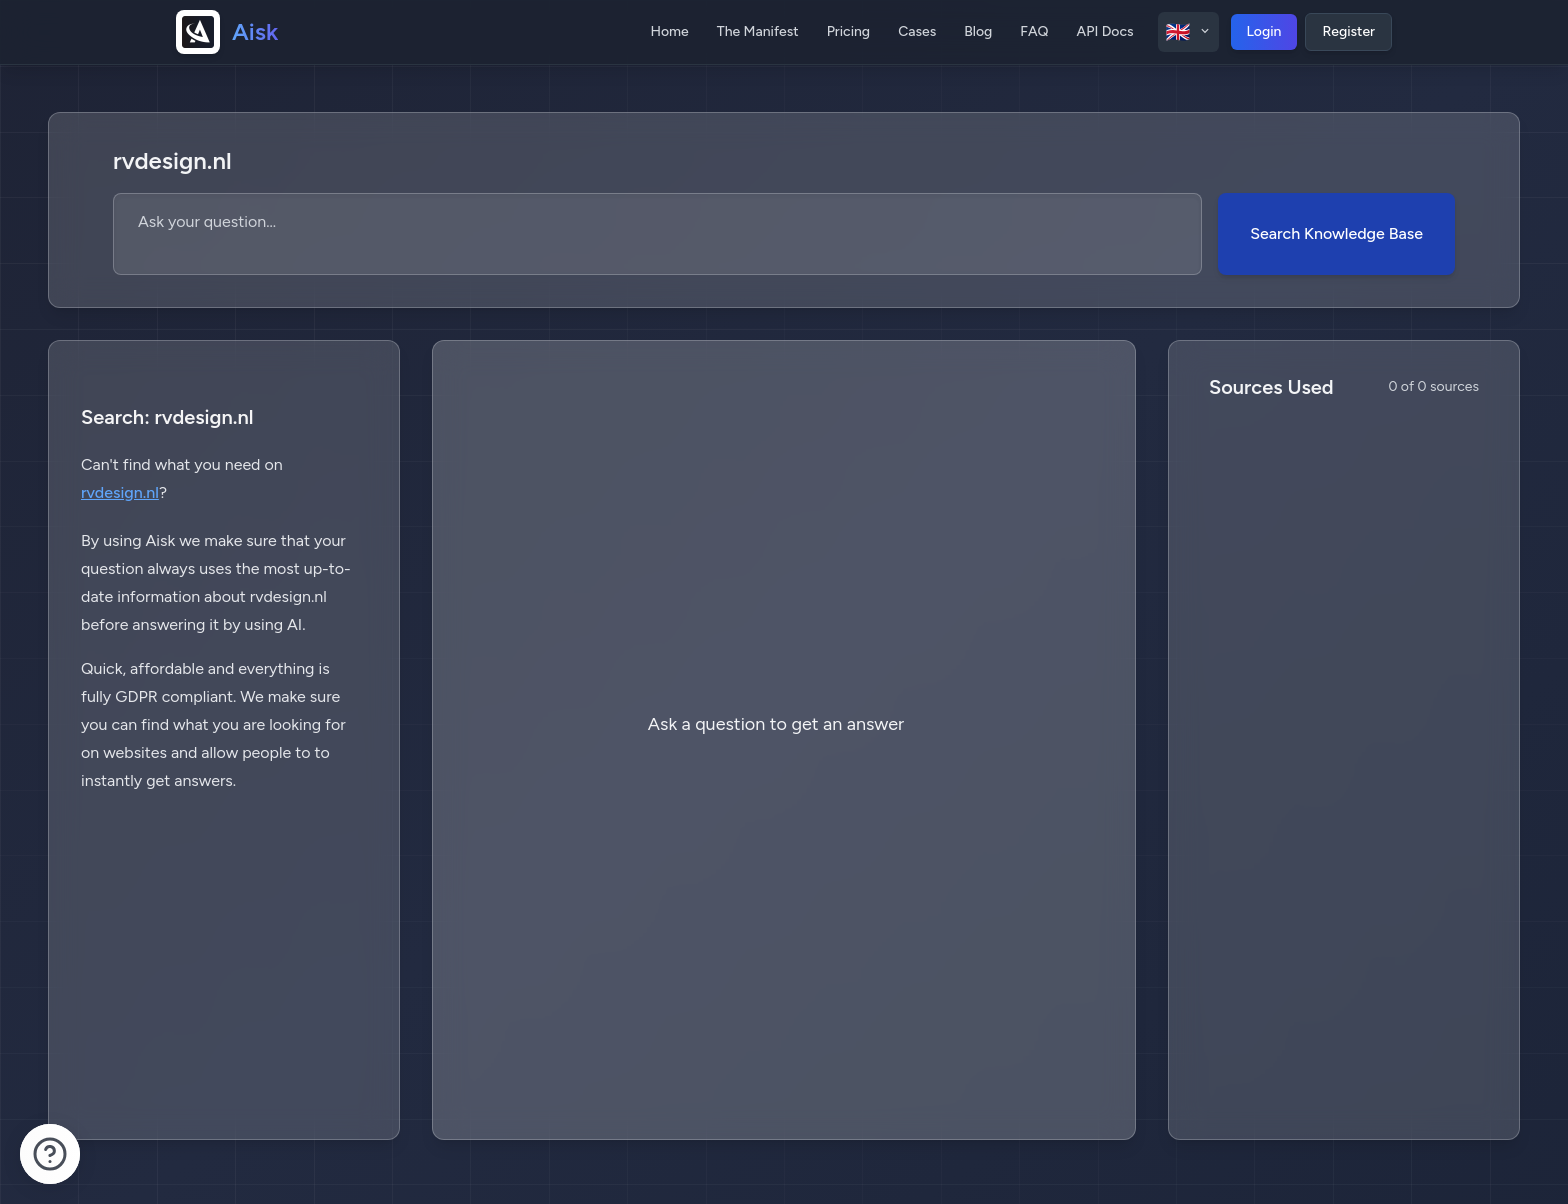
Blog (978, 31)
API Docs (1105, 31)
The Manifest (758, 31)
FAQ (1034, 31)
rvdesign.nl (120, 492)
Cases (917, 31)
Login (1264, 31)
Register (1348, 31)
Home (669, 31)
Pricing (848, 31)
